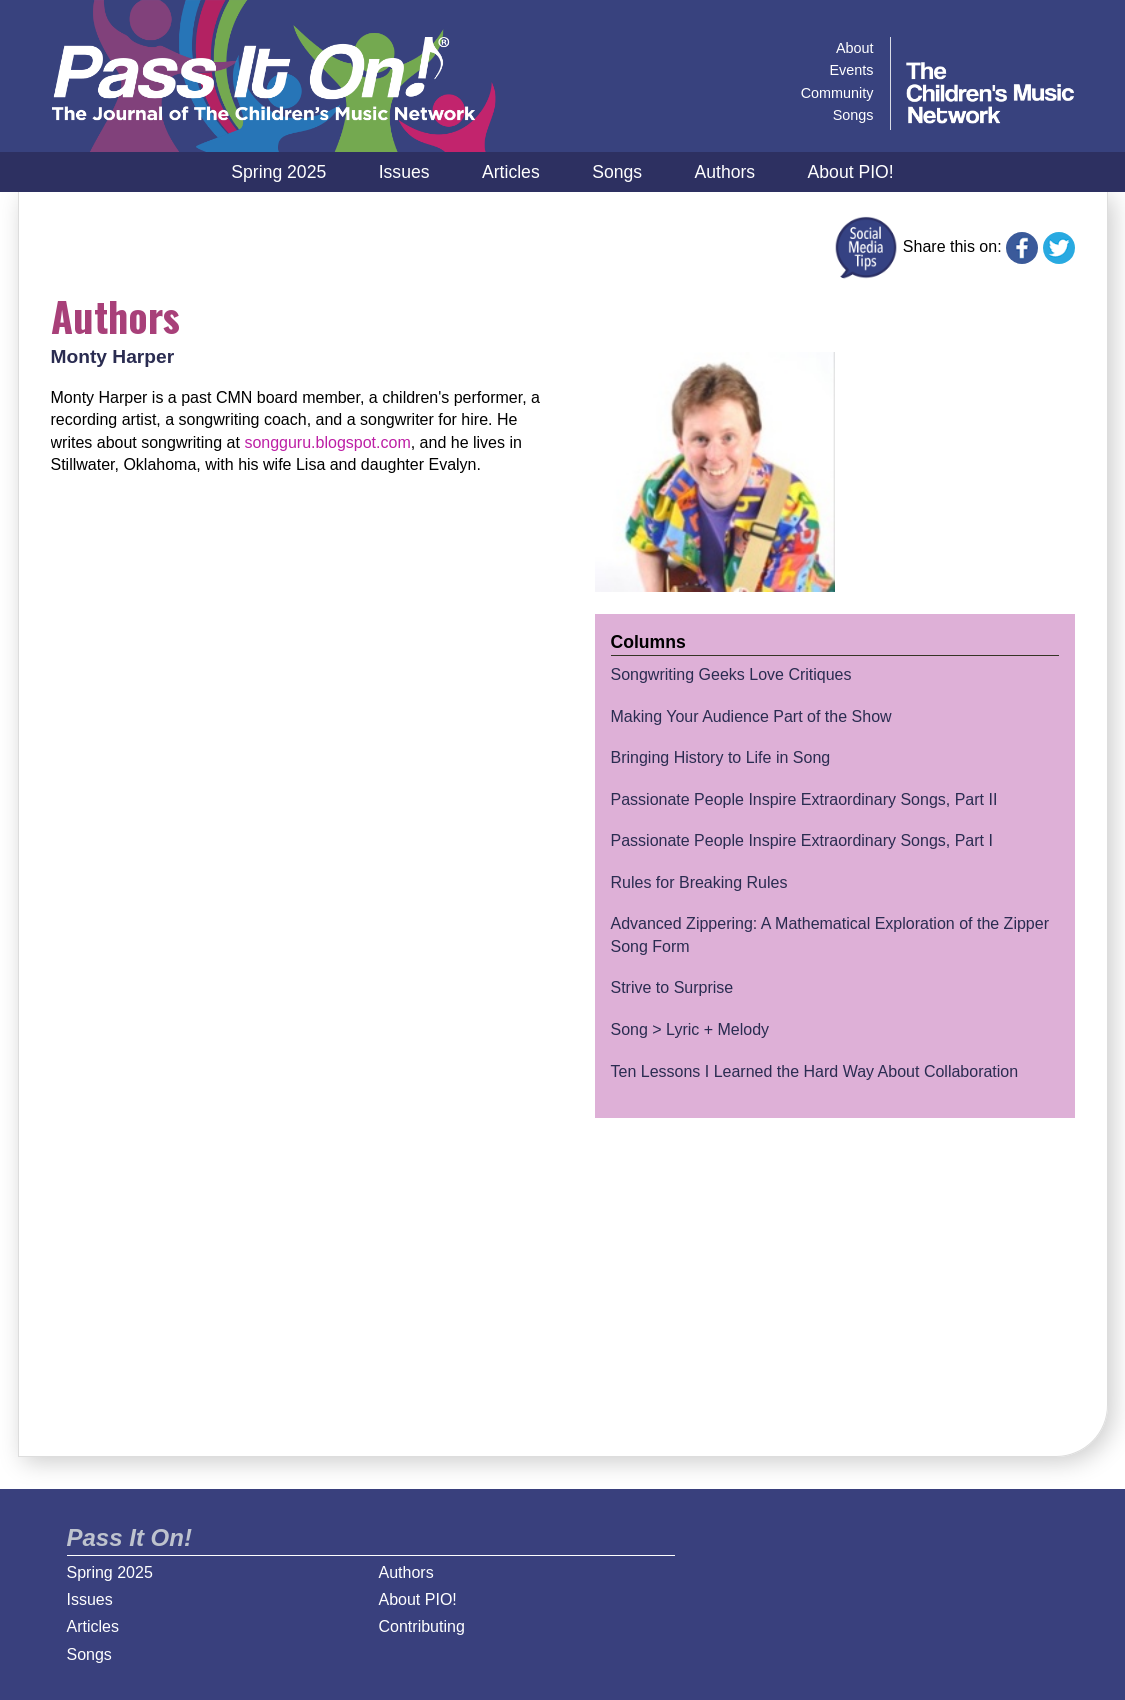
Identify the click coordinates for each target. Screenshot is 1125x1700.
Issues (404, 172)
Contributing (422, 1626)
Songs (617, 172)
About (855, 48)
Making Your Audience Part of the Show (751, 716)
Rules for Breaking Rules (699, 882)
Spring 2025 (278, 172)
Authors (724, 172)
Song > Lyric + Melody (690, 1029)
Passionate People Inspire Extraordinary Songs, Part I (802, 840)
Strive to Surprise (672, 987)
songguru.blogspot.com (327, 442)
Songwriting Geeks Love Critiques (731, 674)
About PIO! (851, 172)
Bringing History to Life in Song (721, 757)
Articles (511, 172)
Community (837, 93)
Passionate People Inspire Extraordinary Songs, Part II (804, 799)
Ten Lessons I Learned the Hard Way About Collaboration (815, 1071)
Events (852, 70)
